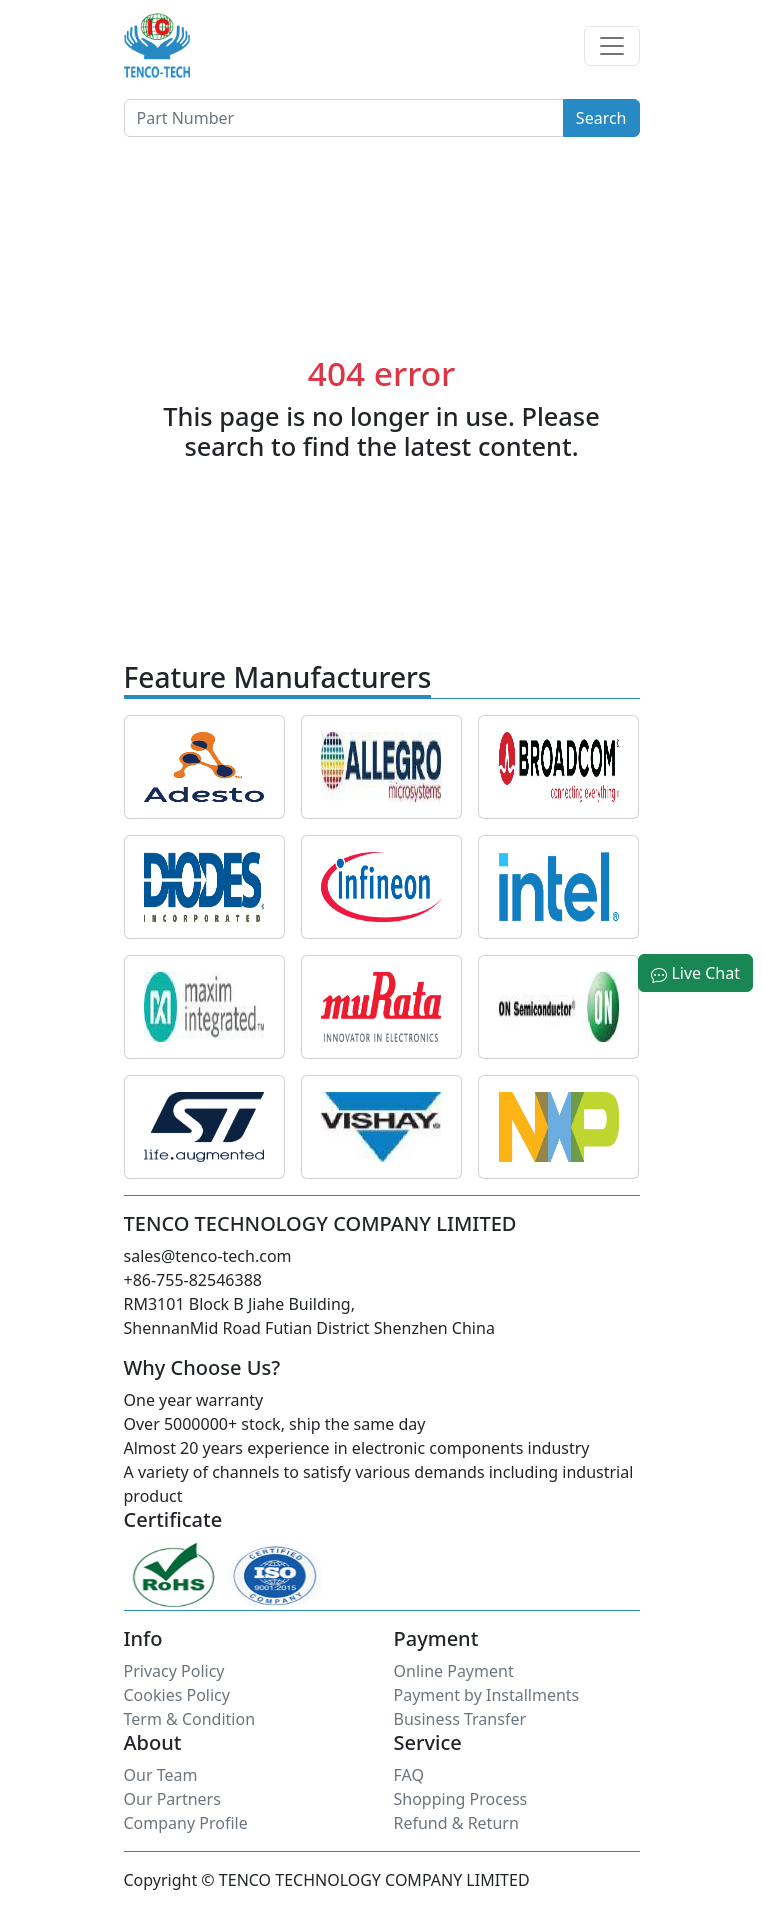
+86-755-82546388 (193, 1280)
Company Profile (186, 1823)
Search (601, 118)
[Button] (344, 118)
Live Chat (695, 973)
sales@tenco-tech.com (208, 1256)
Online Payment (454, 1671)
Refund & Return (456, 1823)
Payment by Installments (487, 1695)
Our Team (161, 1775)
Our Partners (172, 1799)
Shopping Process (461, 1799)
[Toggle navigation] (612, 46)
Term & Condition (190, 1719)
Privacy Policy (174, 1671)
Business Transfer (460, 1719)
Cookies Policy (177, 1695)
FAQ (409, 1775)
